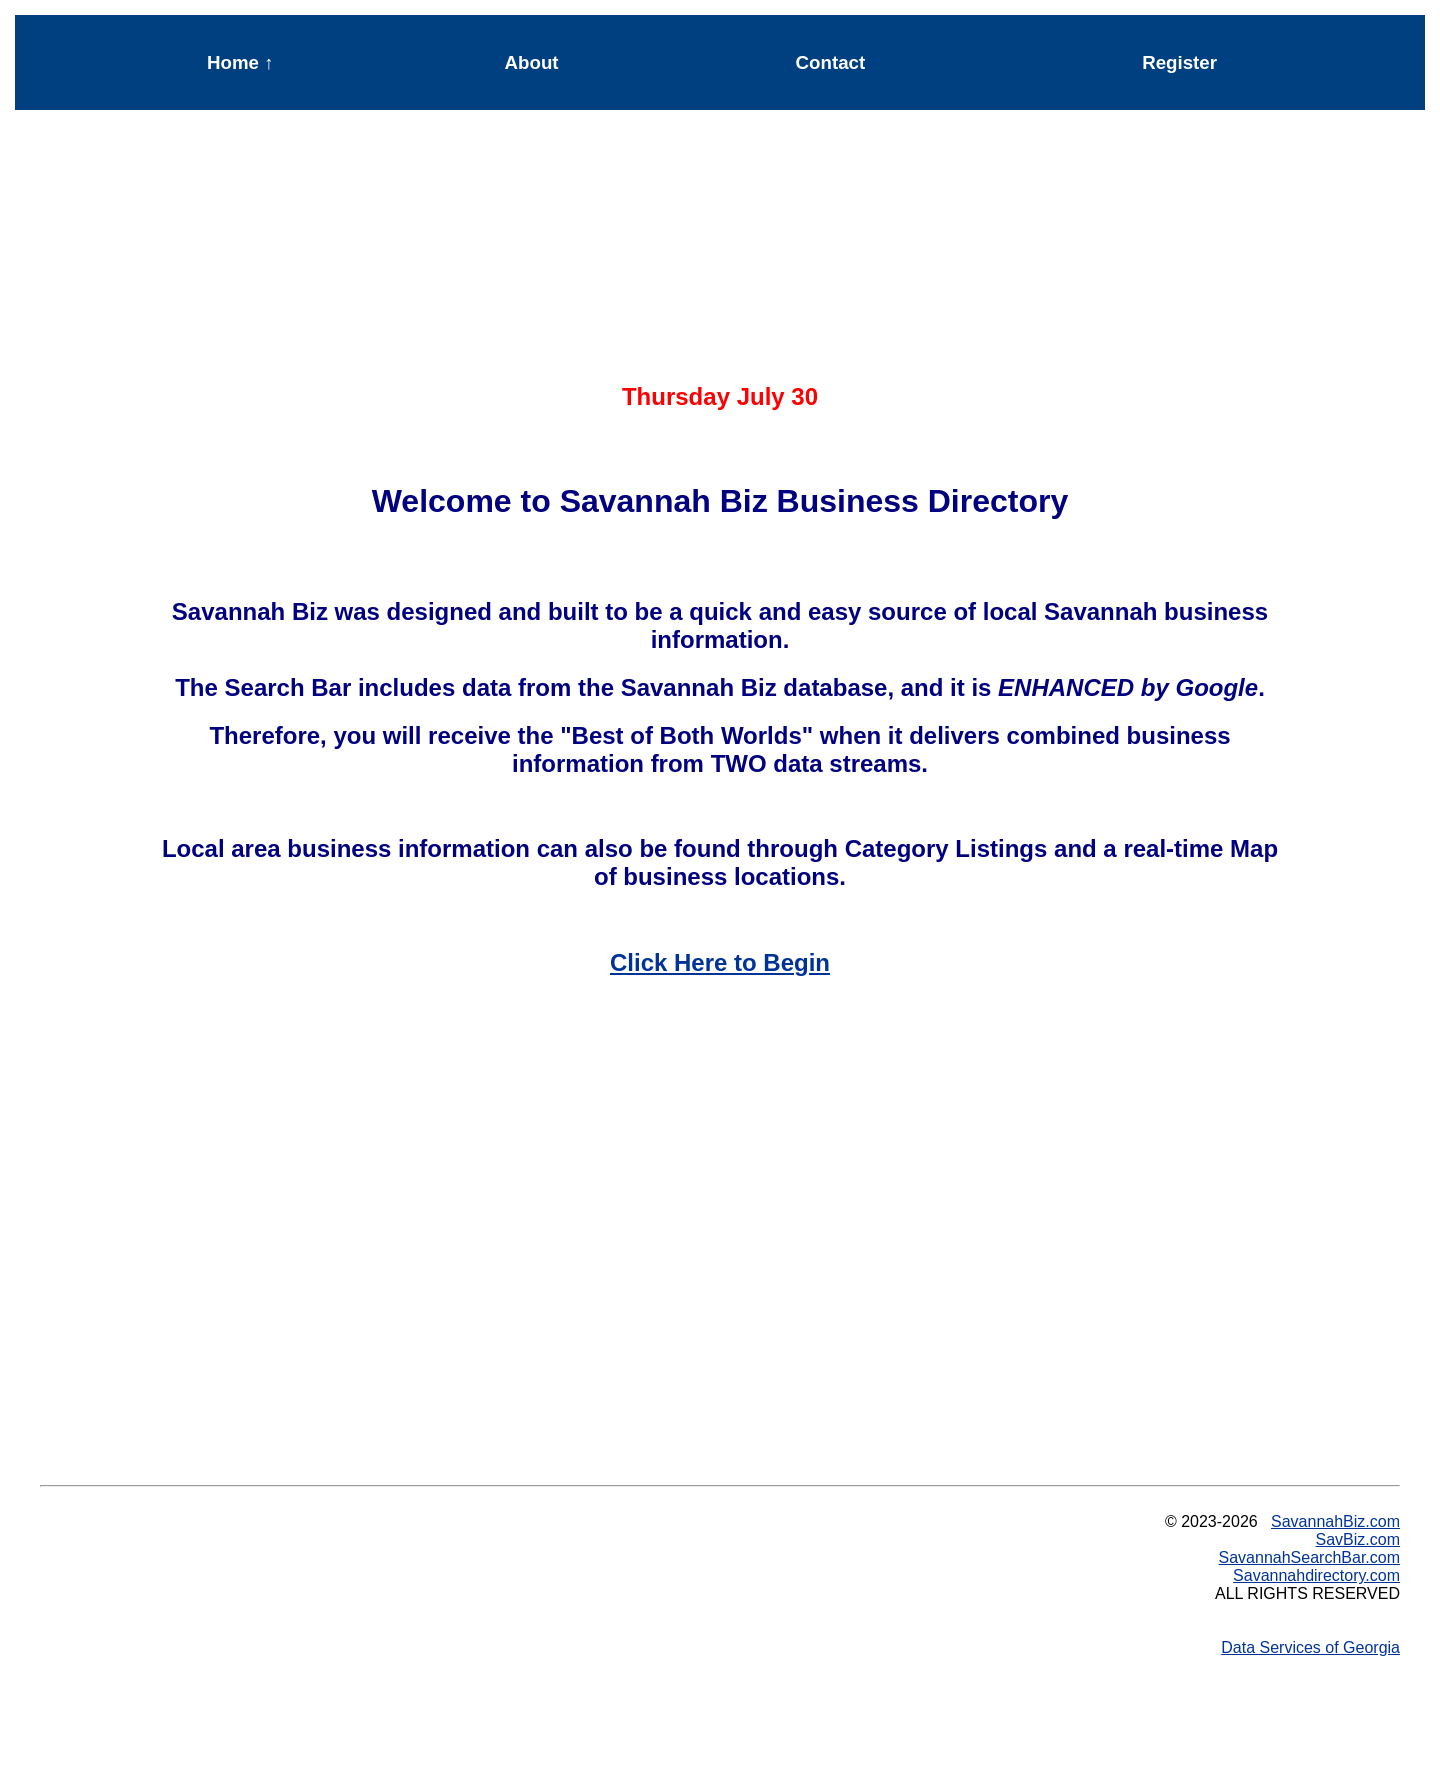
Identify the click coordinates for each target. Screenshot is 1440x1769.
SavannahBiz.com (1335, 1521)
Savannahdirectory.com (1316, 1575)
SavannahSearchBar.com (1309, 1557)
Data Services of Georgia (1310, 1647)
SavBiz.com (1358, 1539)
